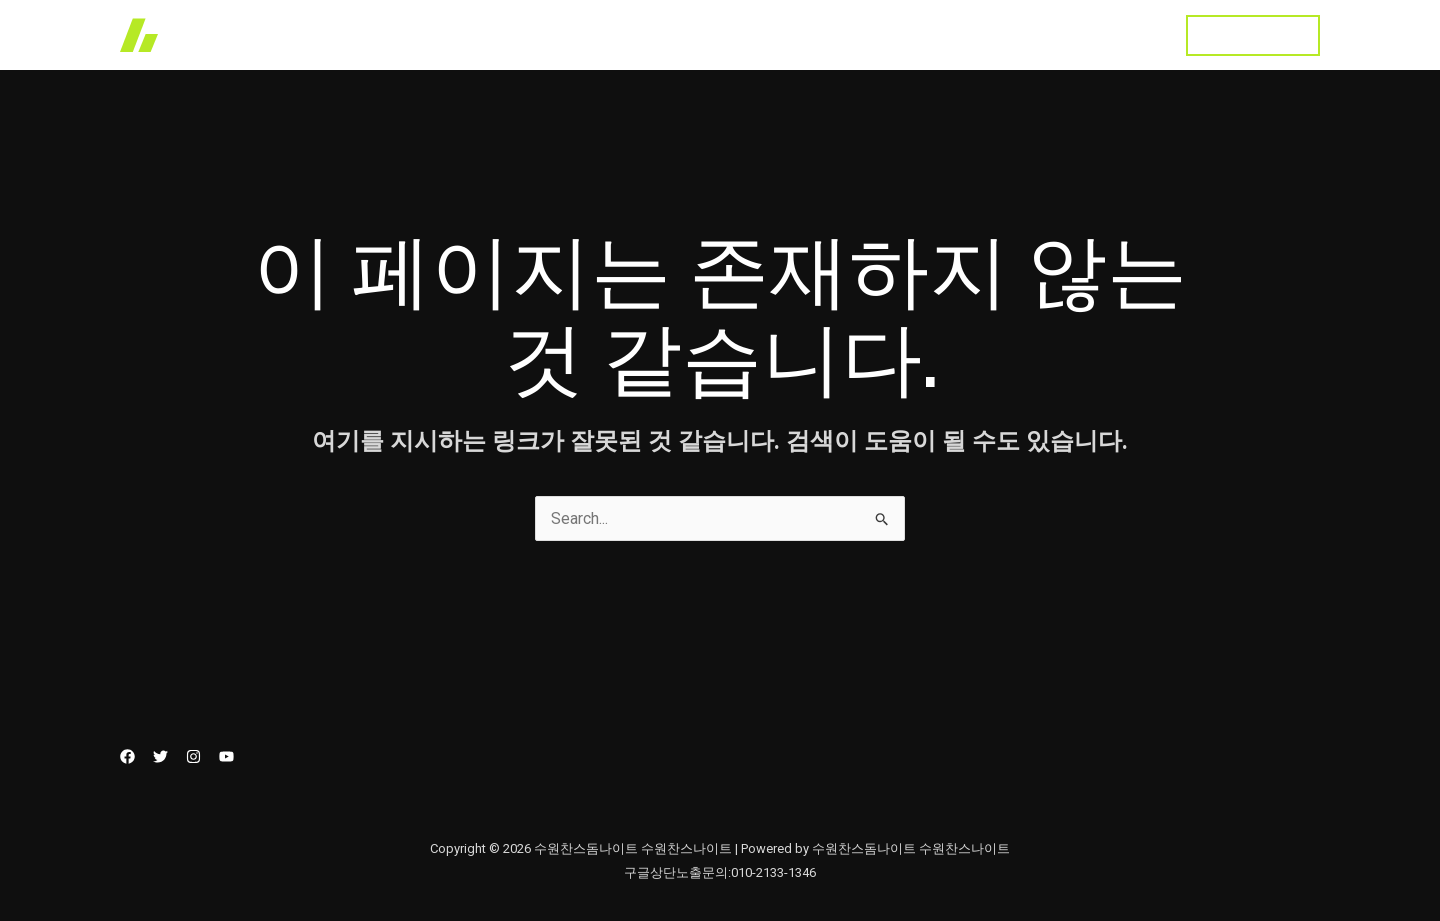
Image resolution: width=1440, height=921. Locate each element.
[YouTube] (226, 756)
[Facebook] (127, 756)
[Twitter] (160, 756)
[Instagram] (193, 756)
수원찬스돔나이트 (1086, 34)
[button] (1253, 35)
